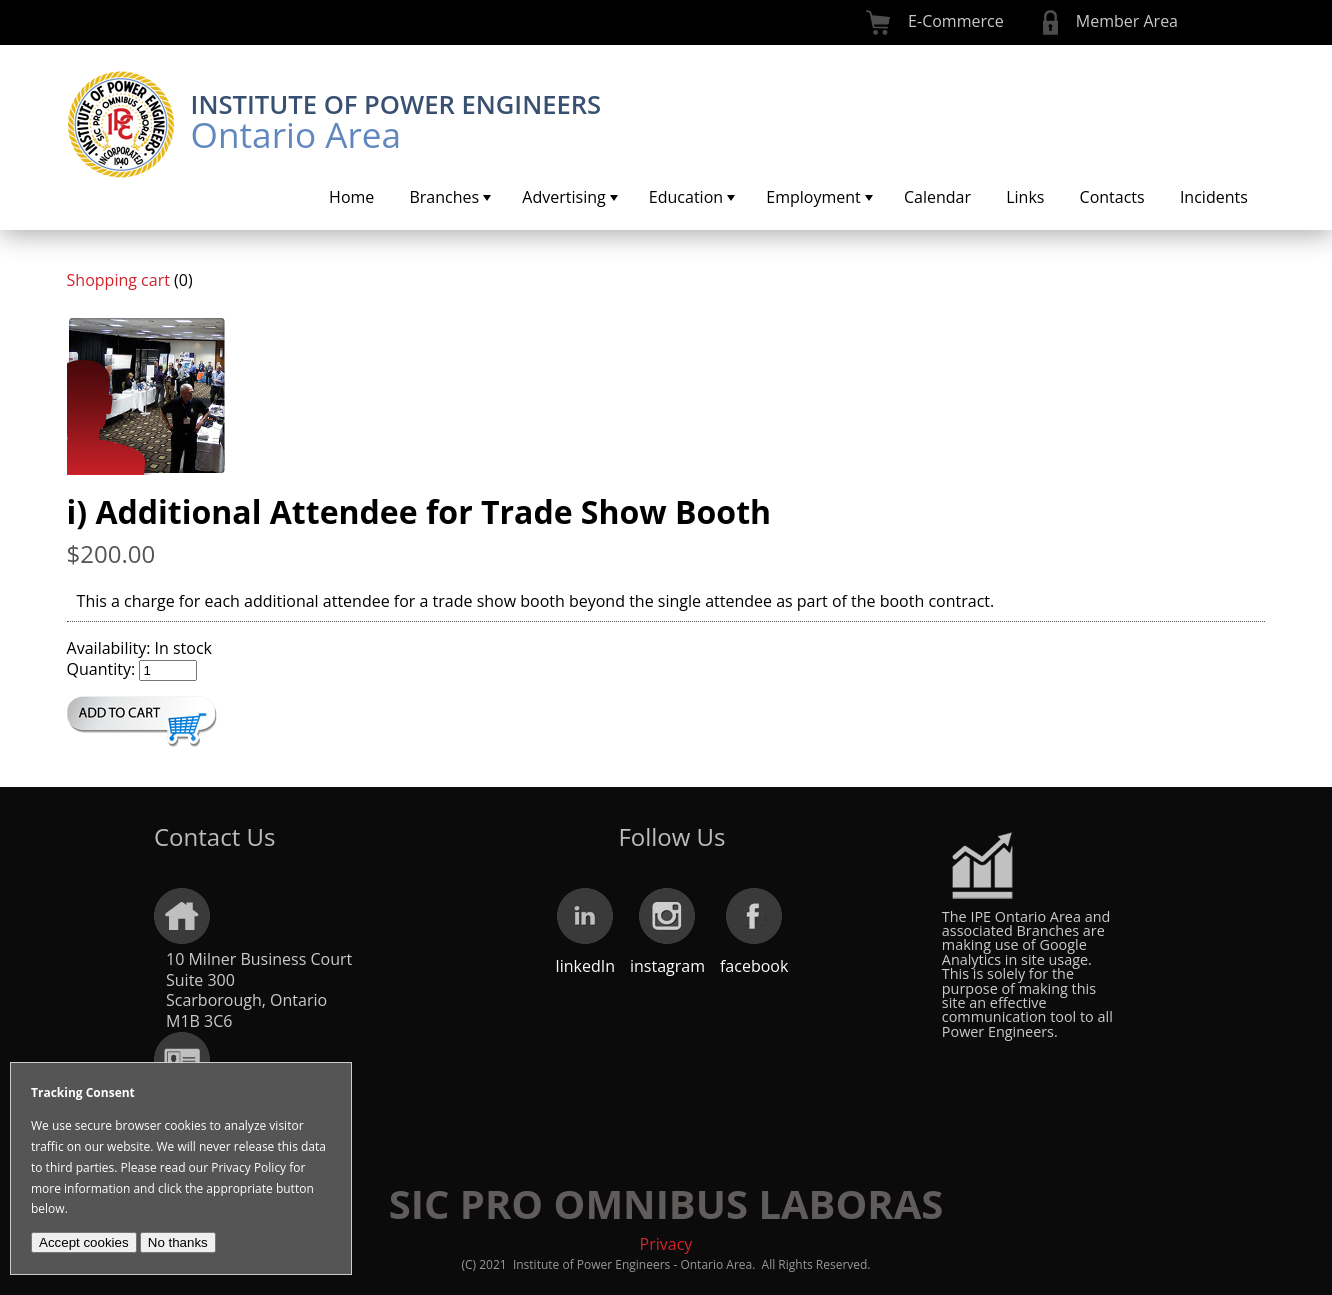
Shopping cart (118, 280)
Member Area (1127, 21)
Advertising (571, 197)
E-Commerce (956, 21)
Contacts (1112, 197)
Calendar (937, 197)
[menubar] (788, 197)
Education (694, 197)
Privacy (666, 1244)
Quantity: (101, 669)
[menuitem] (351, 197)
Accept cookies (84, 1242)
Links (1025, 197)
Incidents (1214, 197)
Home (351, 197)
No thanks (178, 1242)
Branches (452, 197)
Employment (821, 197)
